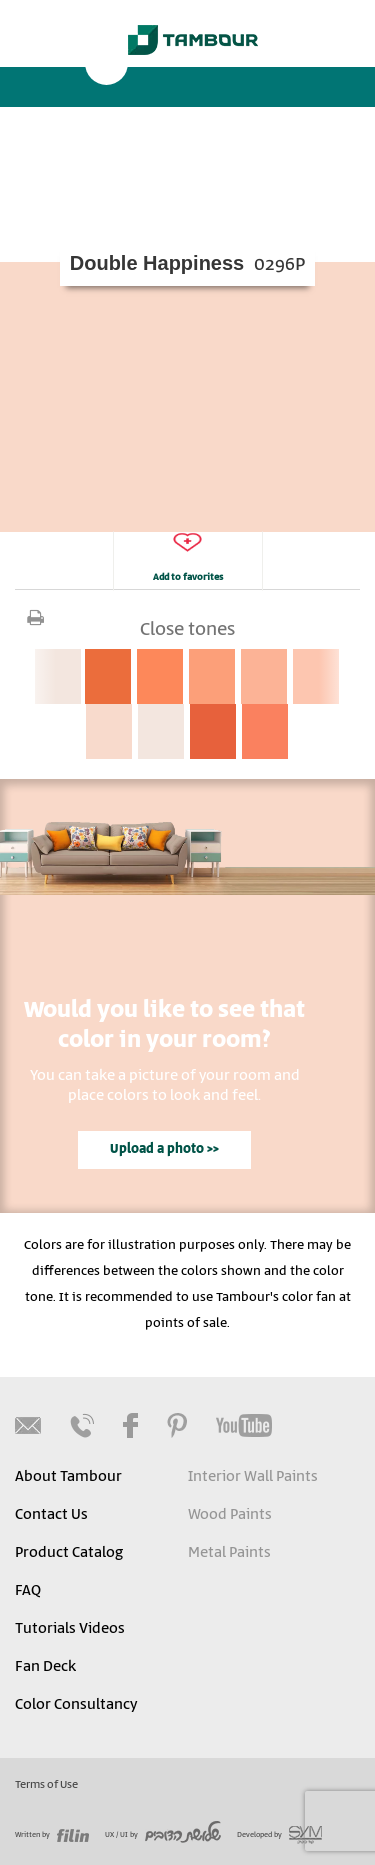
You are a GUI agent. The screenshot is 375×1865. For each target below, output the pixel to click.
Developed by (279, 1835)
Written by (52, 1835)
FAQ (28, 1591)
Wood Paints (230, 1515)
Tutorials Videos (70, 1629)
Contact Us (51, 1515)
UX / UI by (163, 1835)
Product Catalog (69, 1553)
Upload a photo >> (164, 1149)
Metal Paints (229, 1553)
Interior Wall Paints (253, 1477)
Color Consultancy (76, 1705)
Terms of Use (46, 1785)
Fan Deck (45, 1667)
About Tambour (68, 1477)
